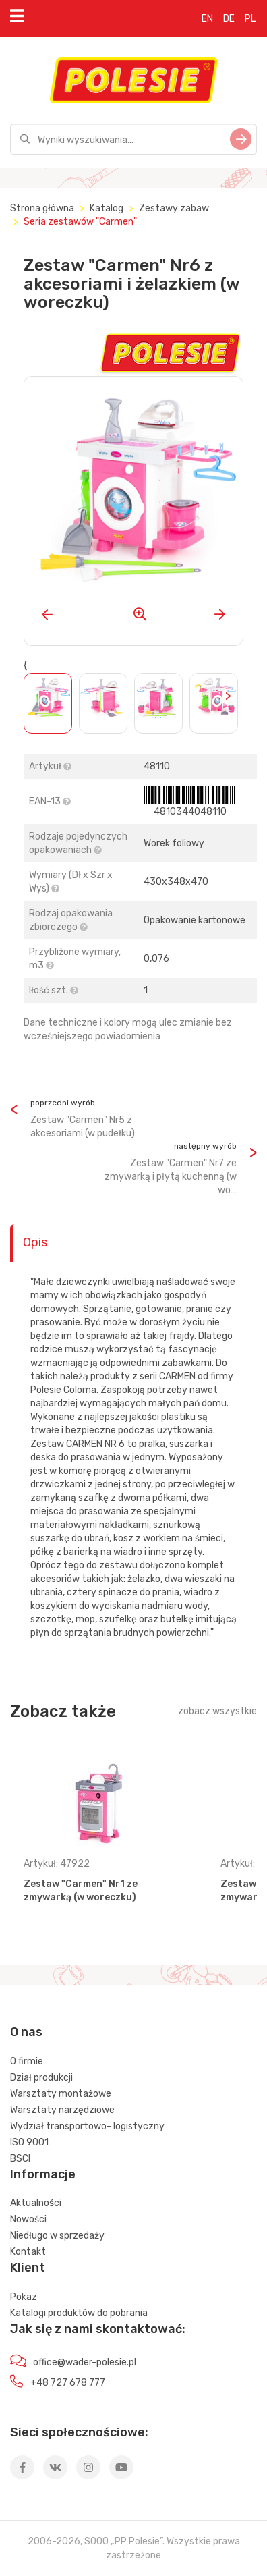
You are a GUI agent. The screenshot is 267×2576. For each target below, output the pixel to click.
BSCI (20, 2158)
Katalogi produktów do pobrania (79, 2313)
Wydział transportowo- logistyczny (87, 2126)
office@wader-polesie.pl (84, 2362)
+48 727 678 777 (67, 2382)
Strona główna (42, 208)
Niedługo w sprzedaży (57, 2235)
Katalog (106, 208)
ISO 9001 (29, 2142)
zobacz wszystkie (217, 1711)
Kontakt (28, 2251)
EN (207, 18)
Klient (27, 2267)
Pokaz (23, 2297)
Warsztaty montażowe (60, 2094)
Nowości (28, 2219)
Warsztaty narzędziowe (62, 2110)
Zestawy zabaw (174, 208)
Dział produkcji (41, 2077)
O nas (26, 2032)
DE (229, 18)
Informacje (43, 2174)
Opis (35, 1242)
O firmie (26, 2061)
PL (250, 18)
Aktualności (35, 2203)
